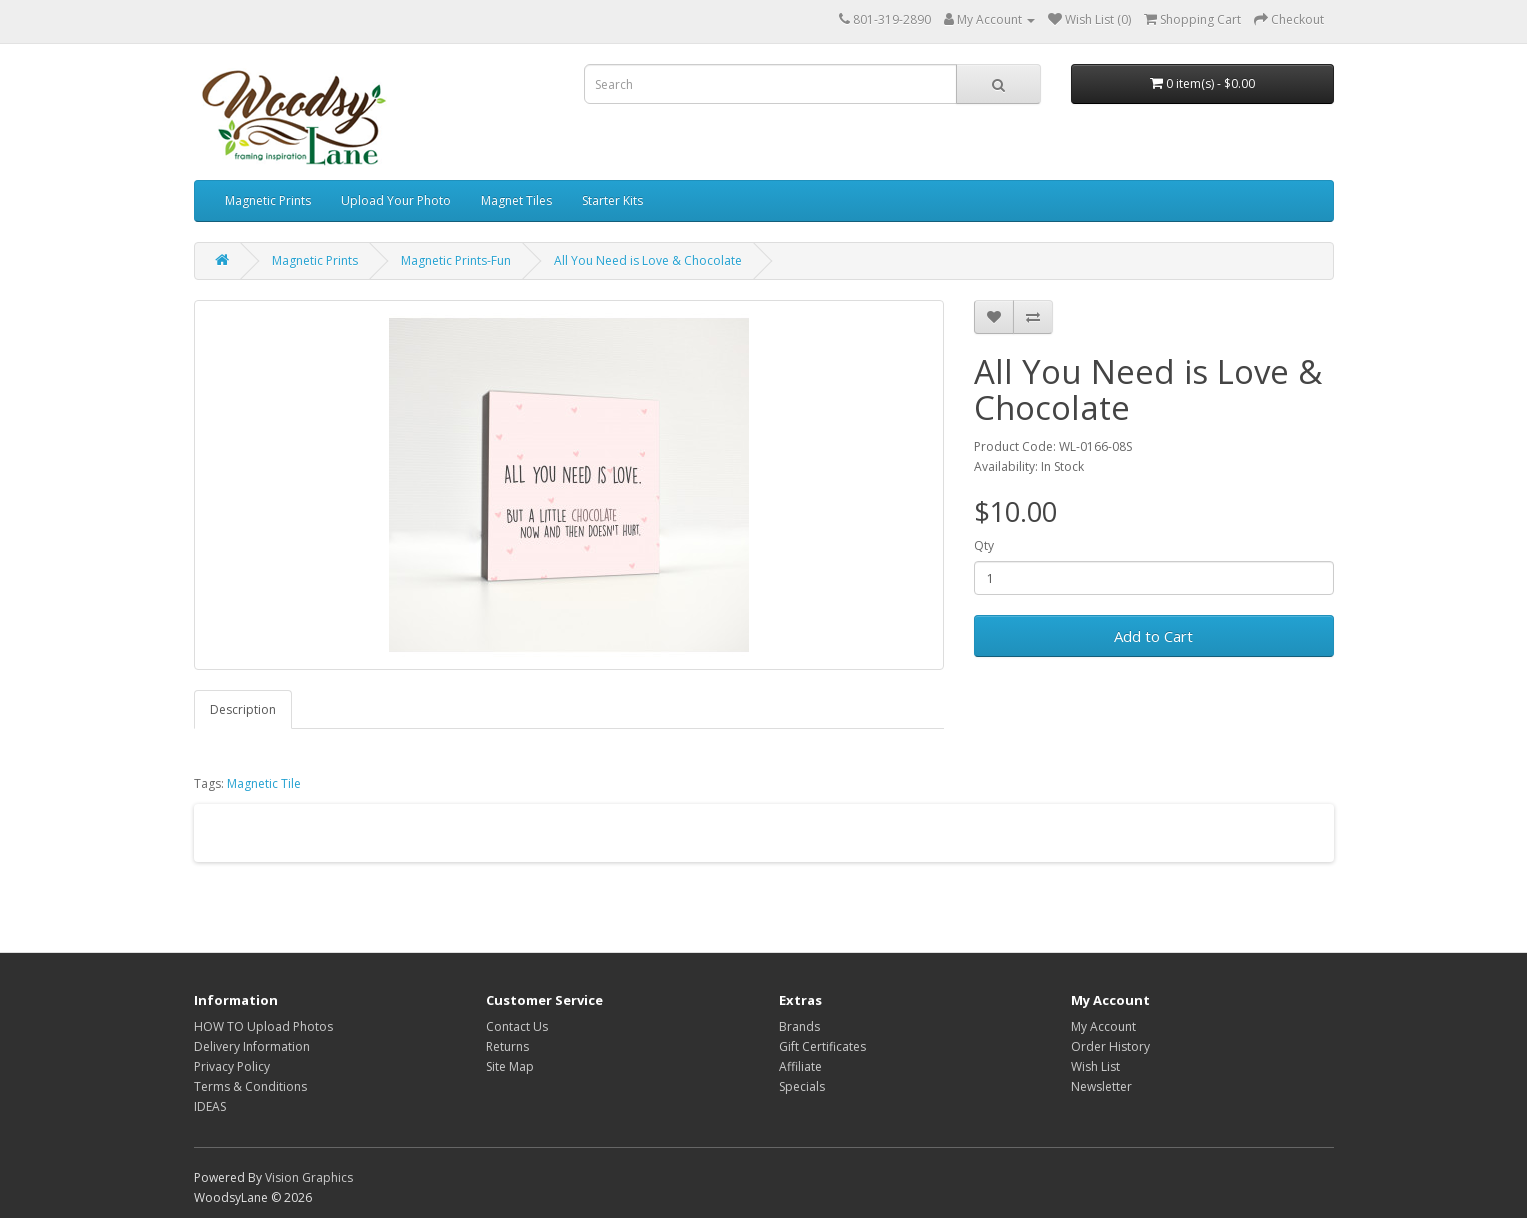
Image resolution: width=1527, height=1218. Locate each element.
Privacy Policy (232, 1066)
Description (243, 709)
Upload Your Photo (396, 200)
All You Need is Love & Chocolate (648, 260)
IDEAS (210, 1106)
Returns (507, 1046)
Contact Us (517, 1026)
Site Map (510, 1066)
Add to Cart (1153, 636)
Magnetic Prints (268, 200)
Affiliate (800, 1066)
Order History (1110, 1046)
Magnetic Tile (264, 783)
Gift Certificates (822, 1046)
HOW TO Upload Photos (263, 1026)
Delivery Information (252, 1046)
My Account (1103, 1026)
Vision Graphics (309, 1177)
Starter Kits (612, 200)
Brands (799, 1026)
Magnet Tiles (516, 200)
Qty (984, 545)
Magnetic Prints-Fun (456, 260)
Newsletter (1101, 1086)
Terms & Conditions (250, 1086)
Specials (802, 1086)
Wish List (1095, 1066)
